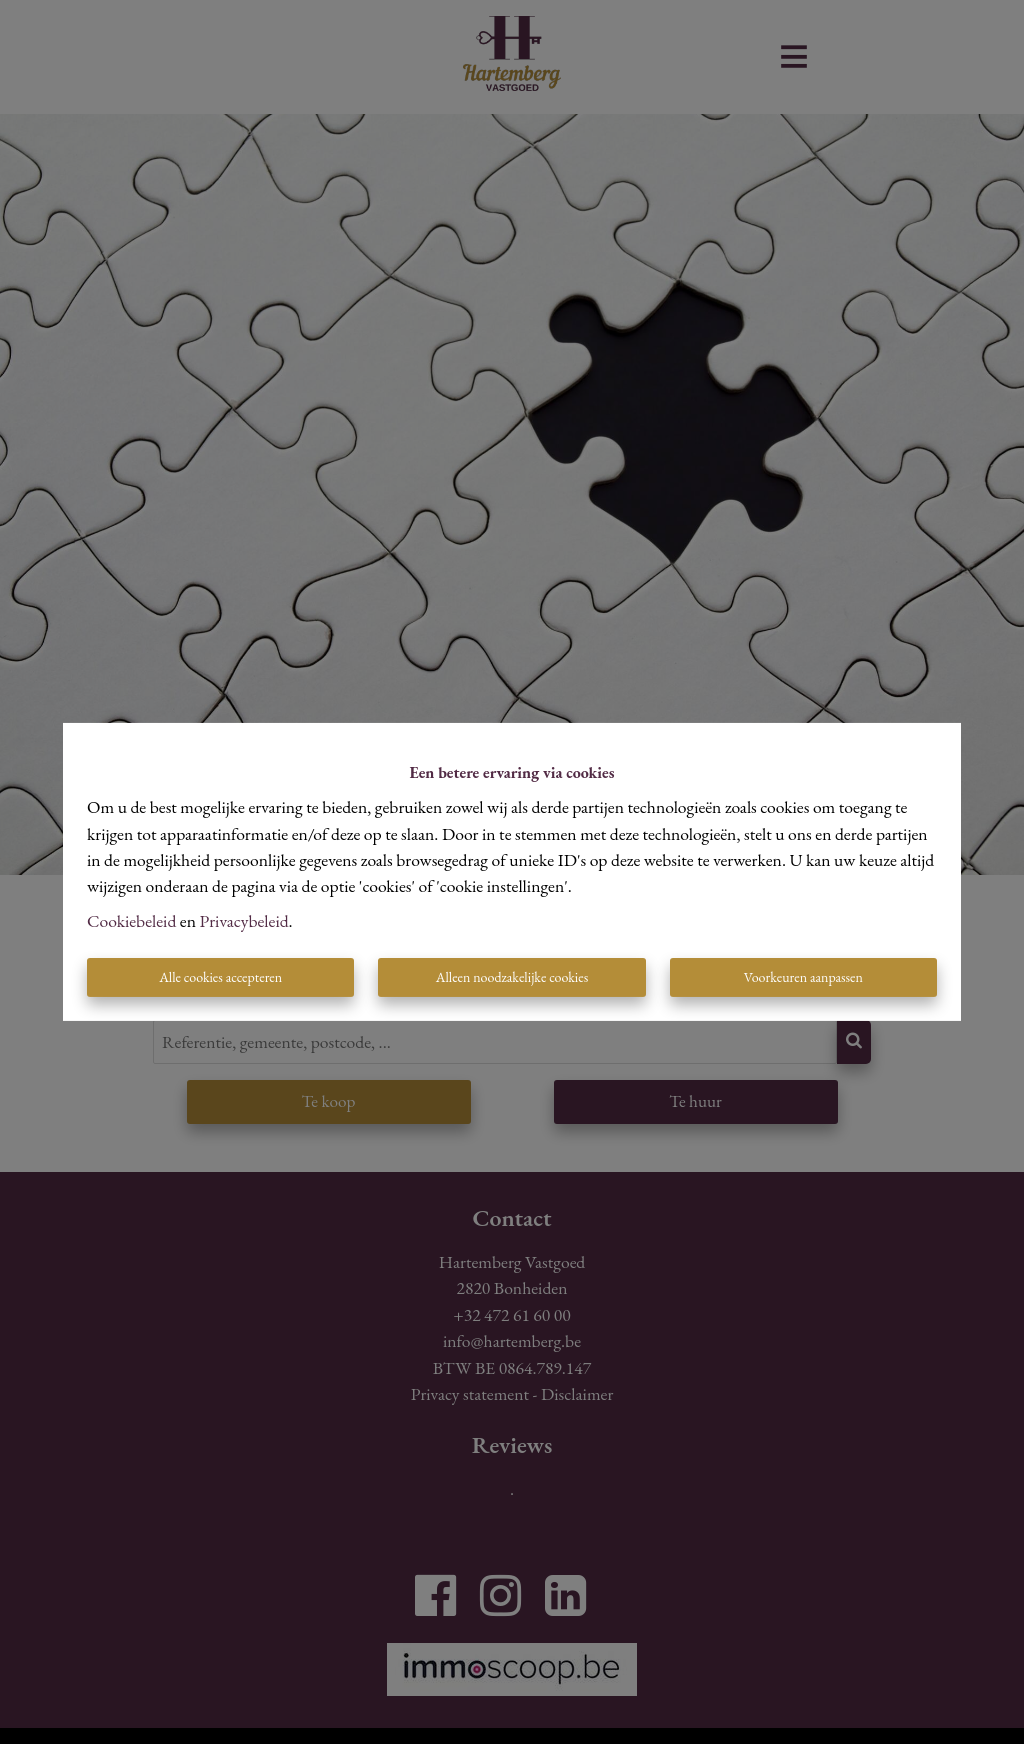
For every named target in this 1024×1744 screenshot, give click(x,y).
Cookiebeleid (131, 920)
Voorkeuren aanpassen (803, 977)
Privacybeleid (244, 920)
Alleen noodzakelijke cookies (512, 977)
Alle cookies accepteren (220, 977)
